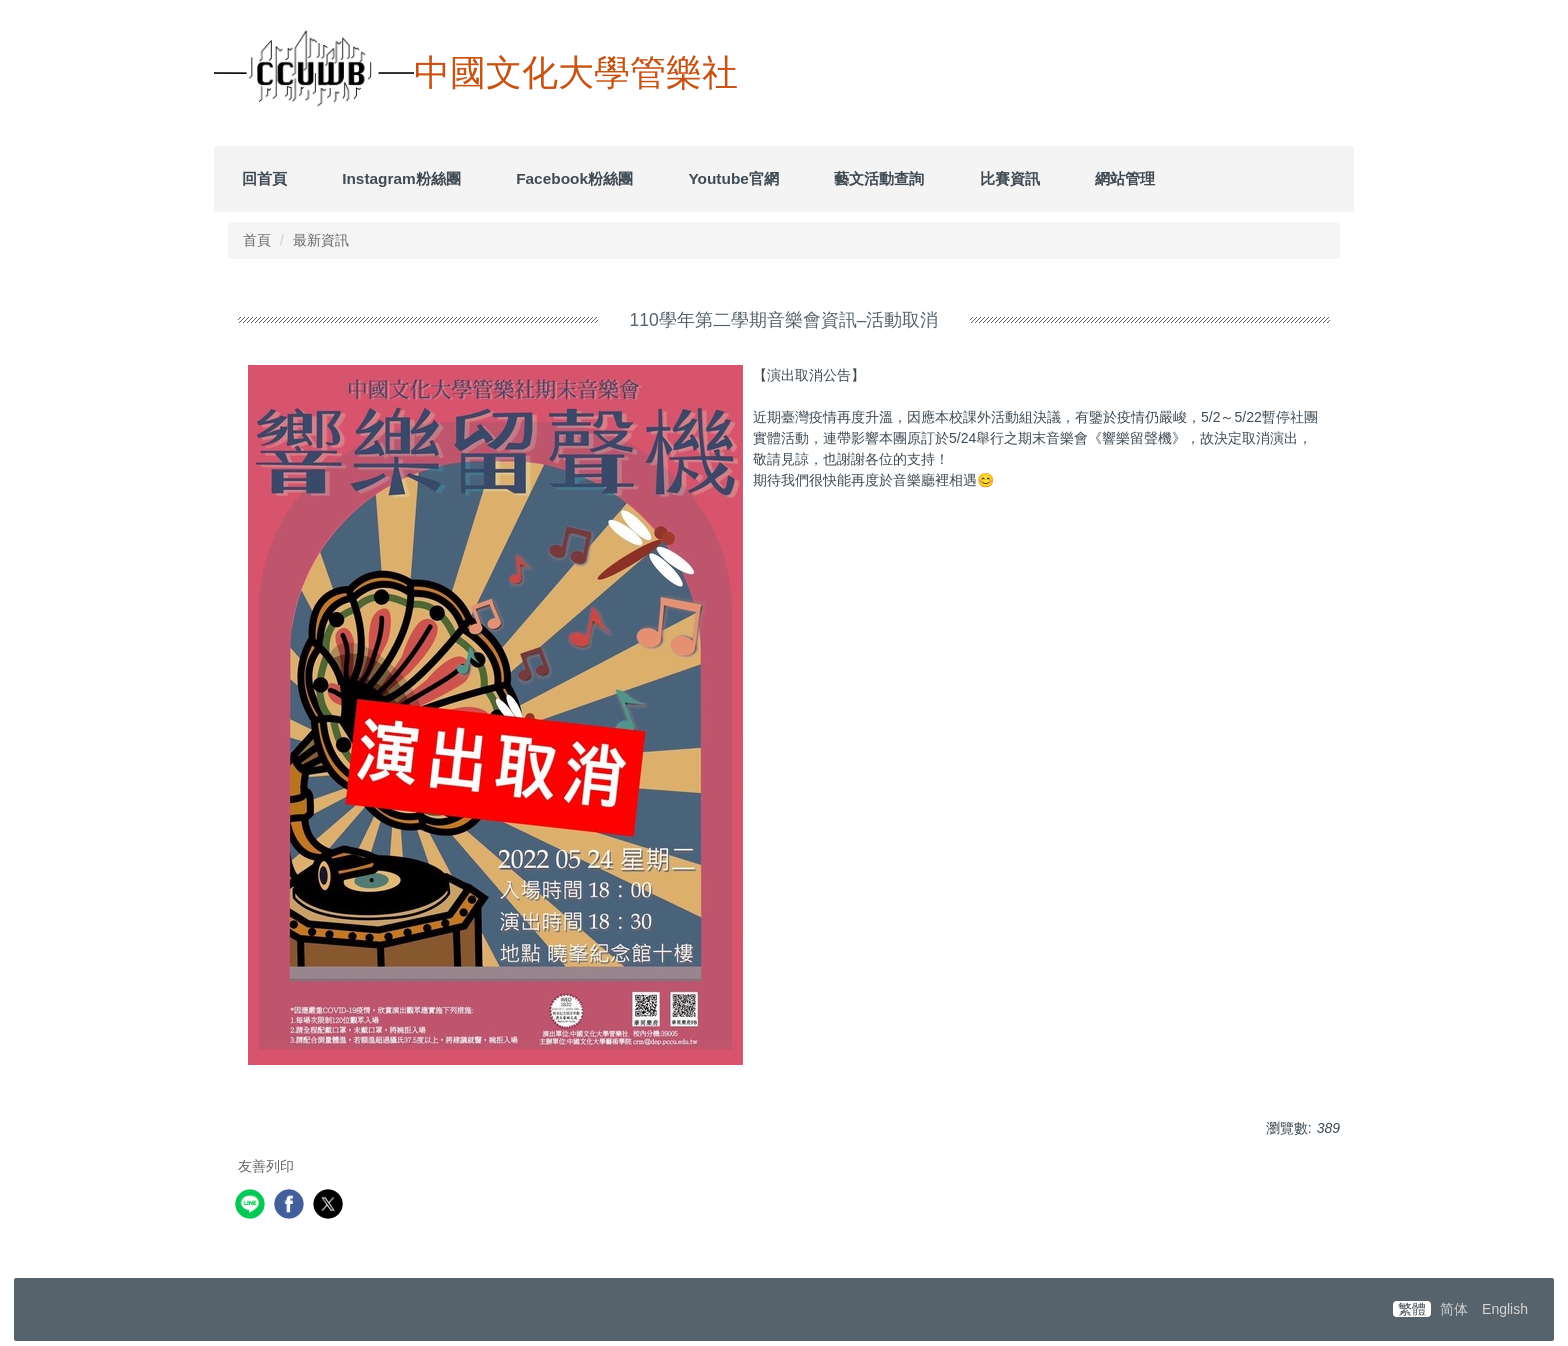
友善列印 (266, 1166)
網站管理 (1125, 178)
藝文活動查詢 (879, 178)
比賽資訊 (1010, 178)
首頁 (257, 240)
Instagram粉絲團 (401, 178)
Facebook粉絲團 (574, 178)
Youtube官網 (733, 178)
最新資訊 (321, 240)
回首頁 (264, 178)
